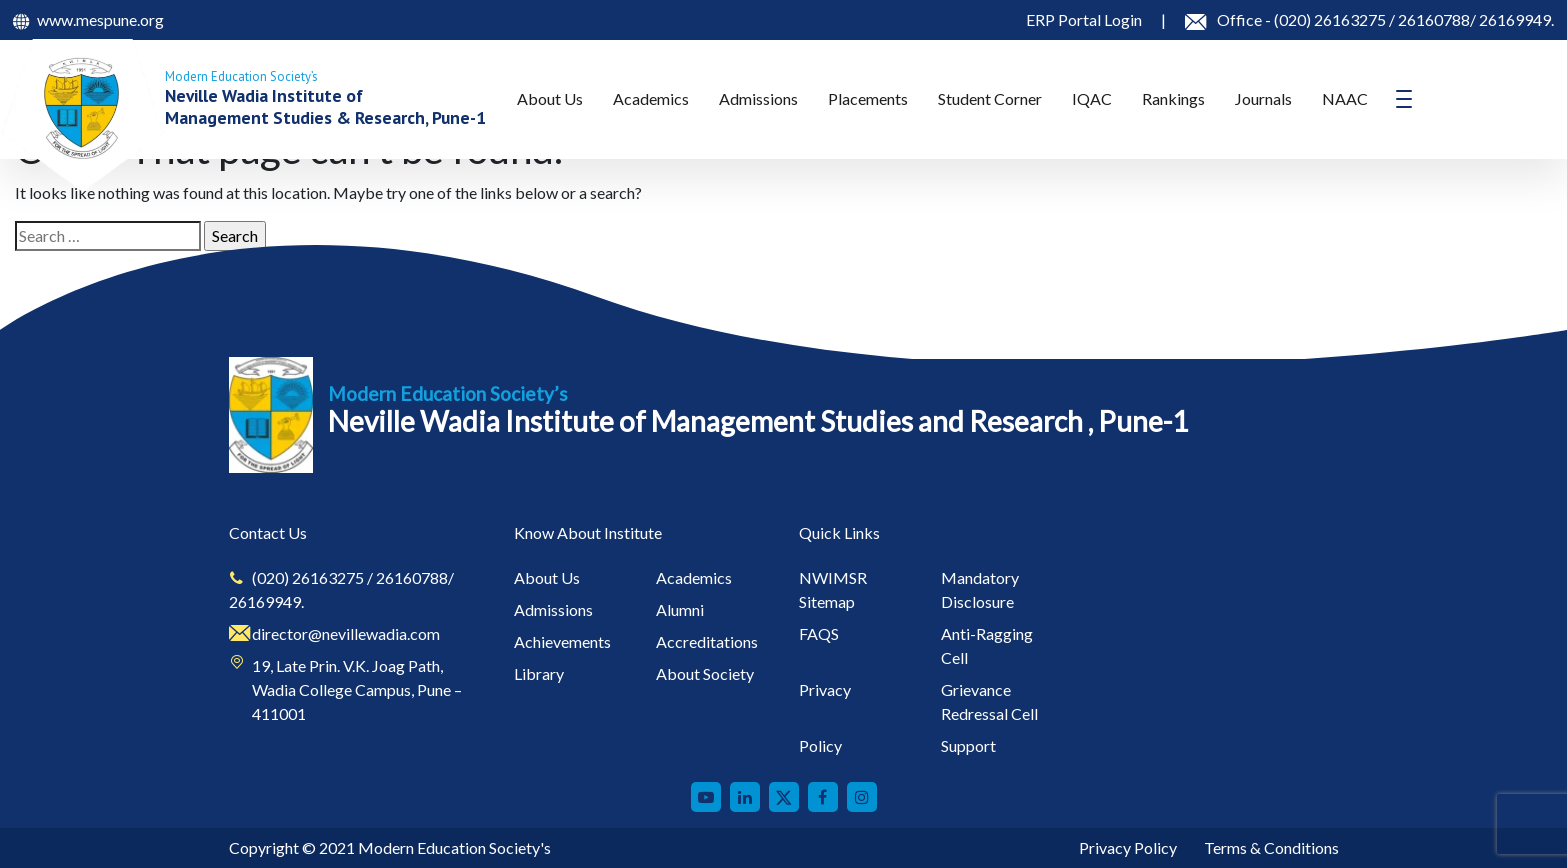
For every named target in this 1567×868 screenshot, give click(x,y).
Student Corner (990, 98)
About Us (550, 98)
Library (539, 673)
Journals (1263, 98)
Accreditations (707, 641)
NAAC (1345, 98)
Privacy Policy (1128, 847)
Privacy (825, 689)
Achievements (562, 641)
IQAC (1092, 98)
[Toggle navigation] (1404, 99)
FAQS (819, 633)
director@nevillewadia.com (346, 633)
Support (968, 745)
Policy (820, 745)
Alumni (680, 609)
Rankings (1173, 98)
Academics (651, 98)
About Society (705, 673)
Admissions (758, 98)
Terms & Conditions (1271, 847)
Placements (868, 98)
